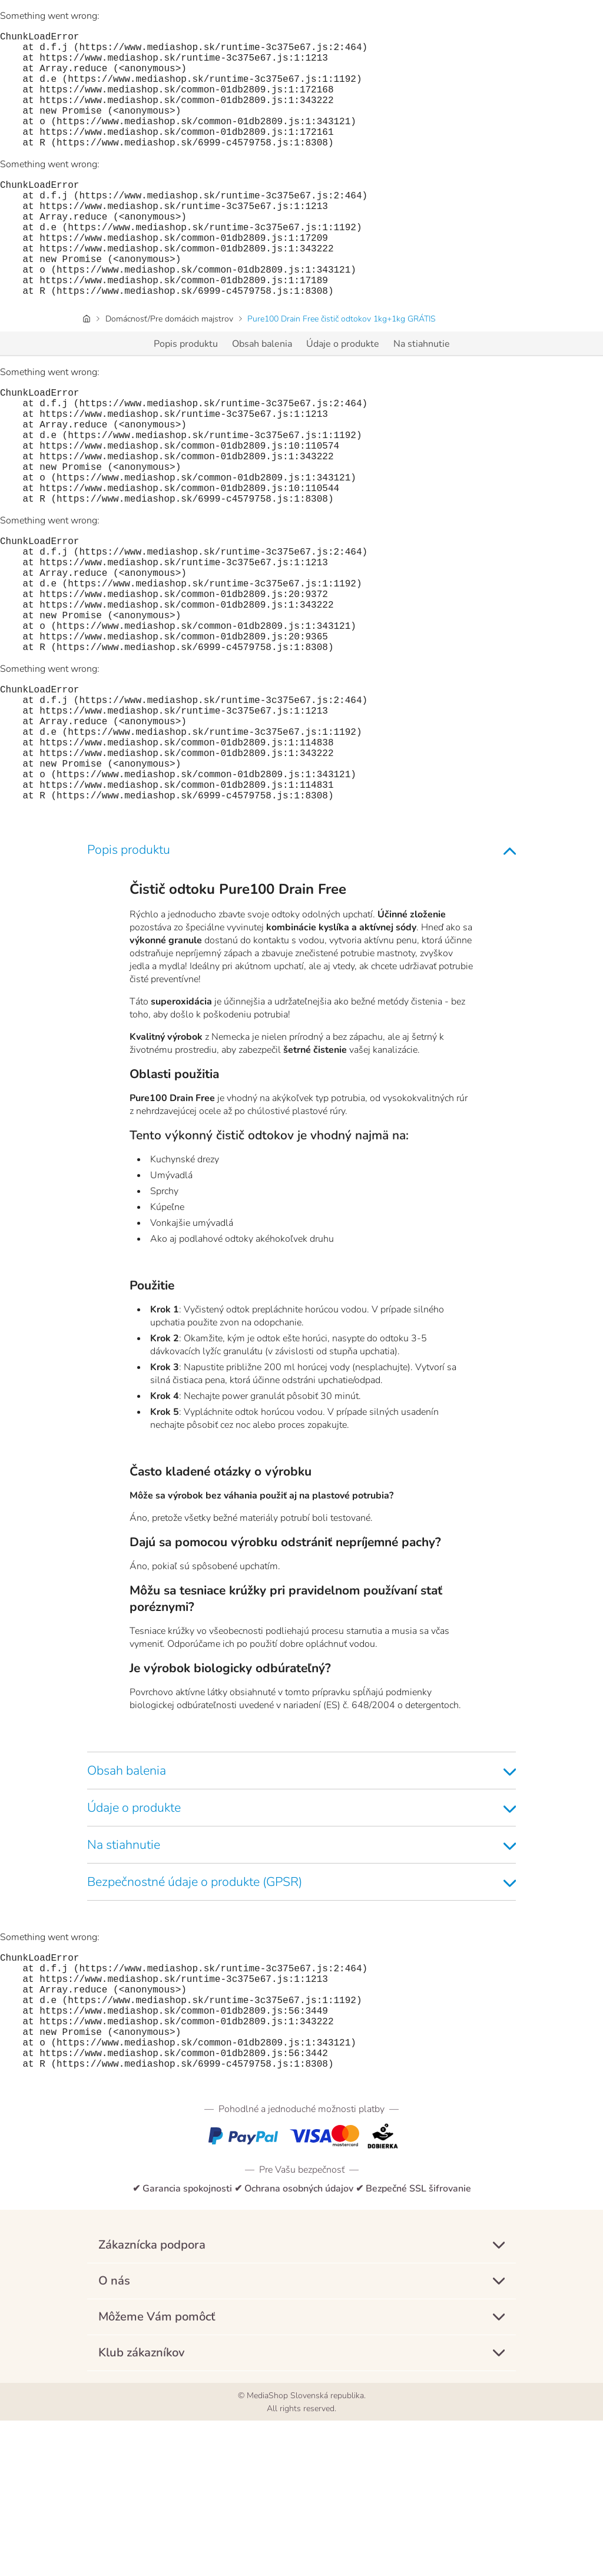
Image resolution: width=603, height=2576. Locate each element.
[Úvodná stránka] (86, 370)
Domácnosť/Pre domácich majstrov (169, 370)
